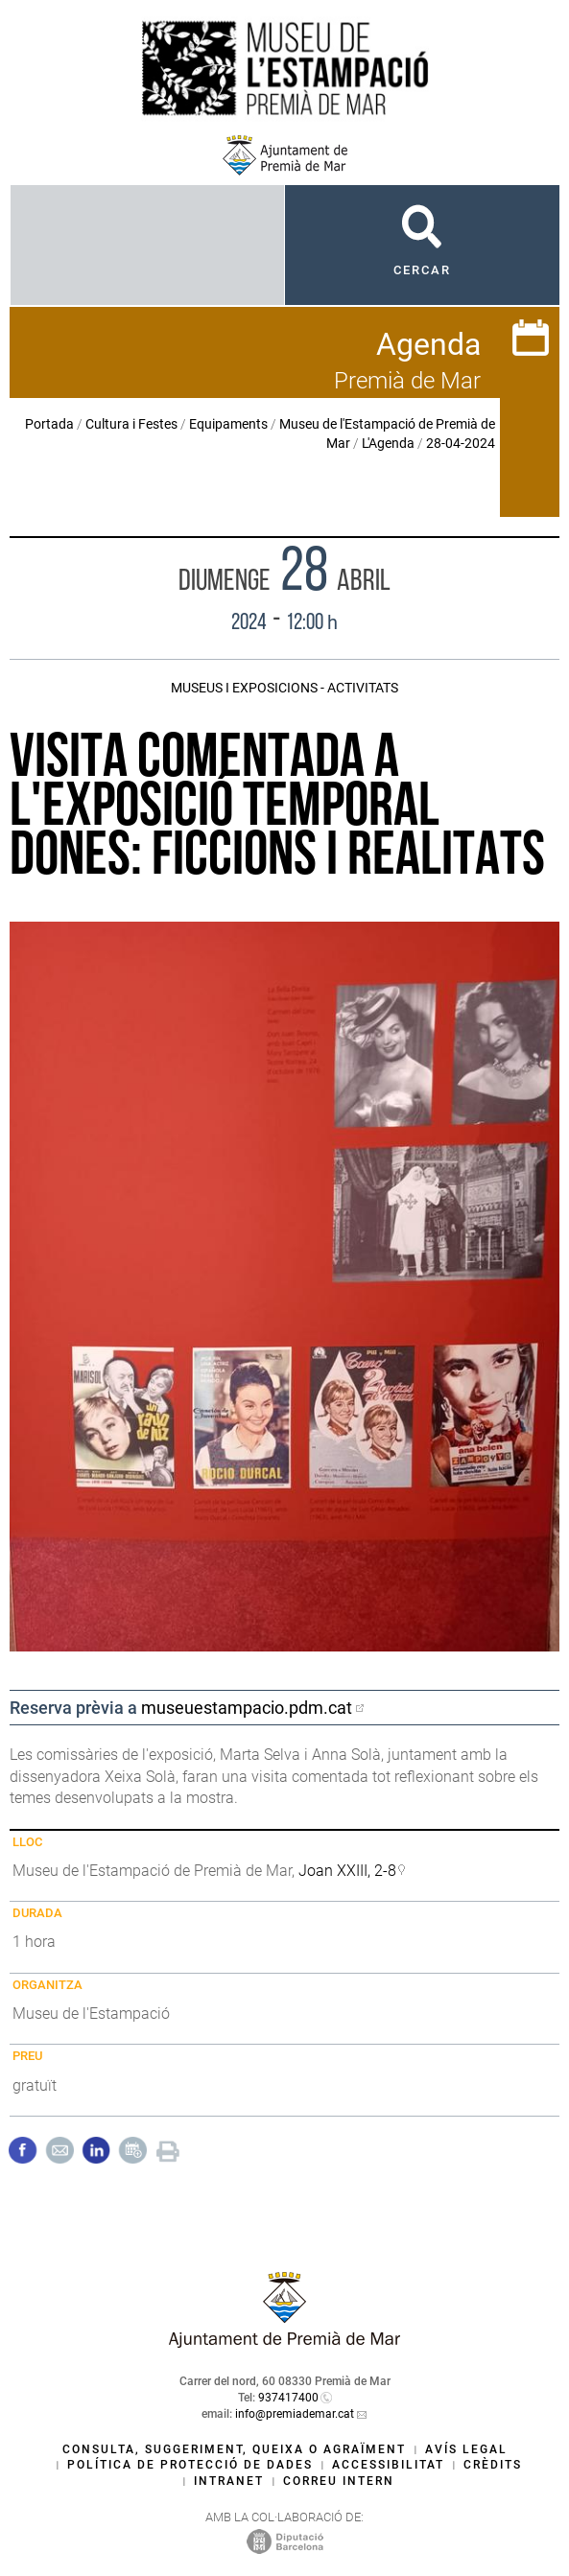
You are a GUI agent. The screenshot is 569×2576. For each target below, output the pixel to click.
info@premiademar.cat (294, 2414)
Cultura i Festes (131, 424)
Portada (49, 424)
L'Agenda (388, 443)
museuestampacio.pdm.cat (246, 1708)
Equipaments (228, 424)
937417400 (288, 2397)
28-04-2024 (460, 443)
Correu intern (338, 2481)
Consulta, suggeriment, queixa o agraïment (234, 2449)
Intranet (229, 2481)
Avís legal (466, 2449)
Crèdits (492, 2464)
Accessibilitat (388, 2464)
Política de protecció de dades (190, 2464)
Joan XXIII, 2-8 (347, 1871)
